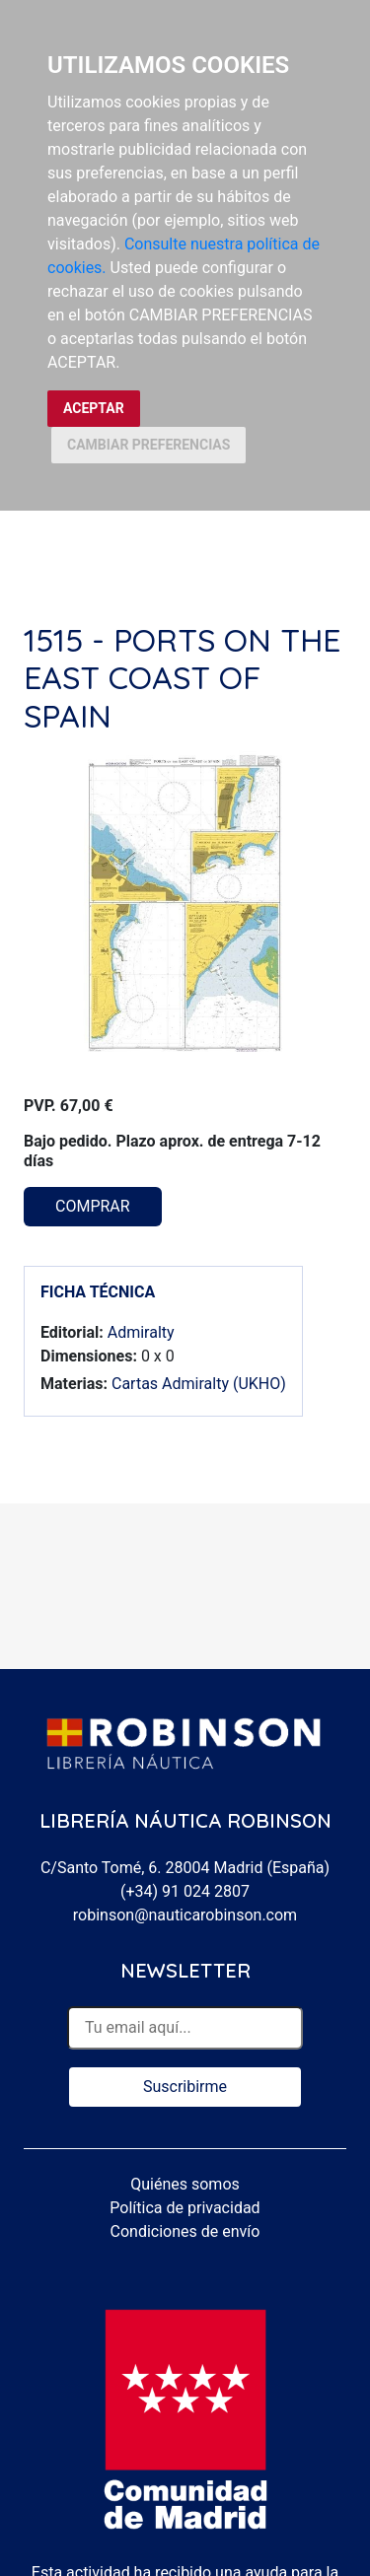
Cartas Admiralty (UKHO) (198, 1383)
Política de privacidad (184, 2207)
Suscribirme (185, 2086)
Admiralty (141, 1332)
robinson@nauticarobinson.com (185, 1915)
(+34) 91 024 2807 (185, 1891)
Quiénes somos (185, 2184)
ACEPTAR (93, 408)
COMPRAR (92, 1206)
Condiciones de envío (185, 2231)
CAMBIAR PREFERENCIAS (148, 445)
